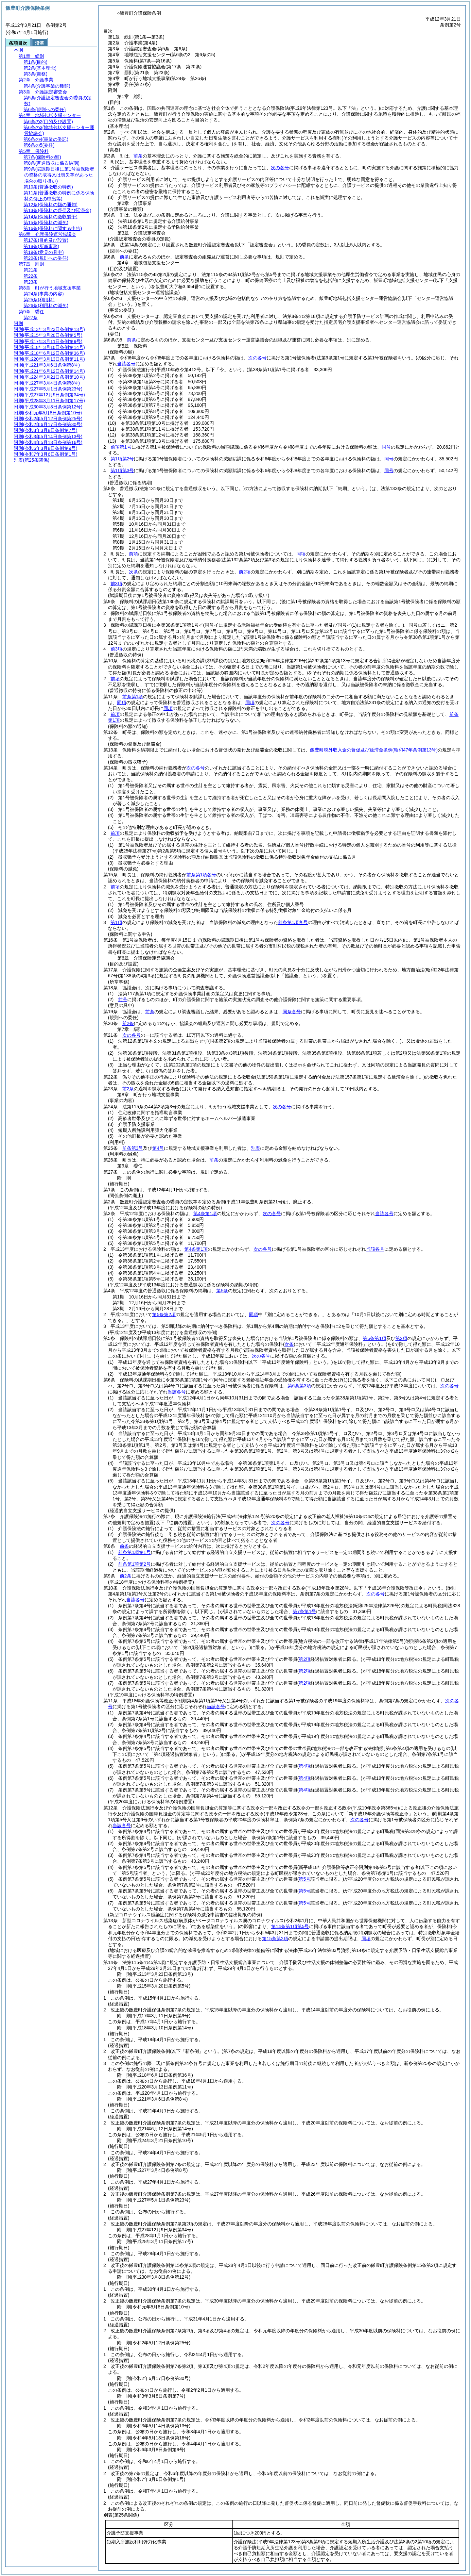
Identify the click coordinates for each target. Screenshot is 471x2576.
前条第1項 (132, 696)
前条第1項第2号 (134, 1564)
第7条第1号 (304, 1611)
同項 (300, 553)
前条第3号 (132, 1148)
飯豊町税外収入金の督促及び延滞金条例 (374, 749)
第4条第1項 (205, 1213)
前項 (133, 553)
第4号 (158, 1148)
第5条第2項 (164, 1314)
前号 (122, 999)
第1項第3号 (122, 470)
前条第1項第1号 (134, 1552)
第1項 (116, 922)
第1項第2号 (122, 458)
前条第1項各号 (201, 874)
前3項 (116, 583)
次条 (133, 571)
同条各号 (292, 1011)
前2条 (128, 1023)
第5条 (222, 1290)
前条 (138, 155)
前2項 (245, 571)
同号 (386, 447)
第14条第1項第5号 (290, 1926)
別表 (255, 1148)
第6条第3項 (299, 1385)
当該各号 (126, 363)
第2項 (401, 1338)
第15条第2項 (275, 1938)
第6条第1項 (374, 1338)
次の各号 (280, 167)
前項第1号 (121, 447)
